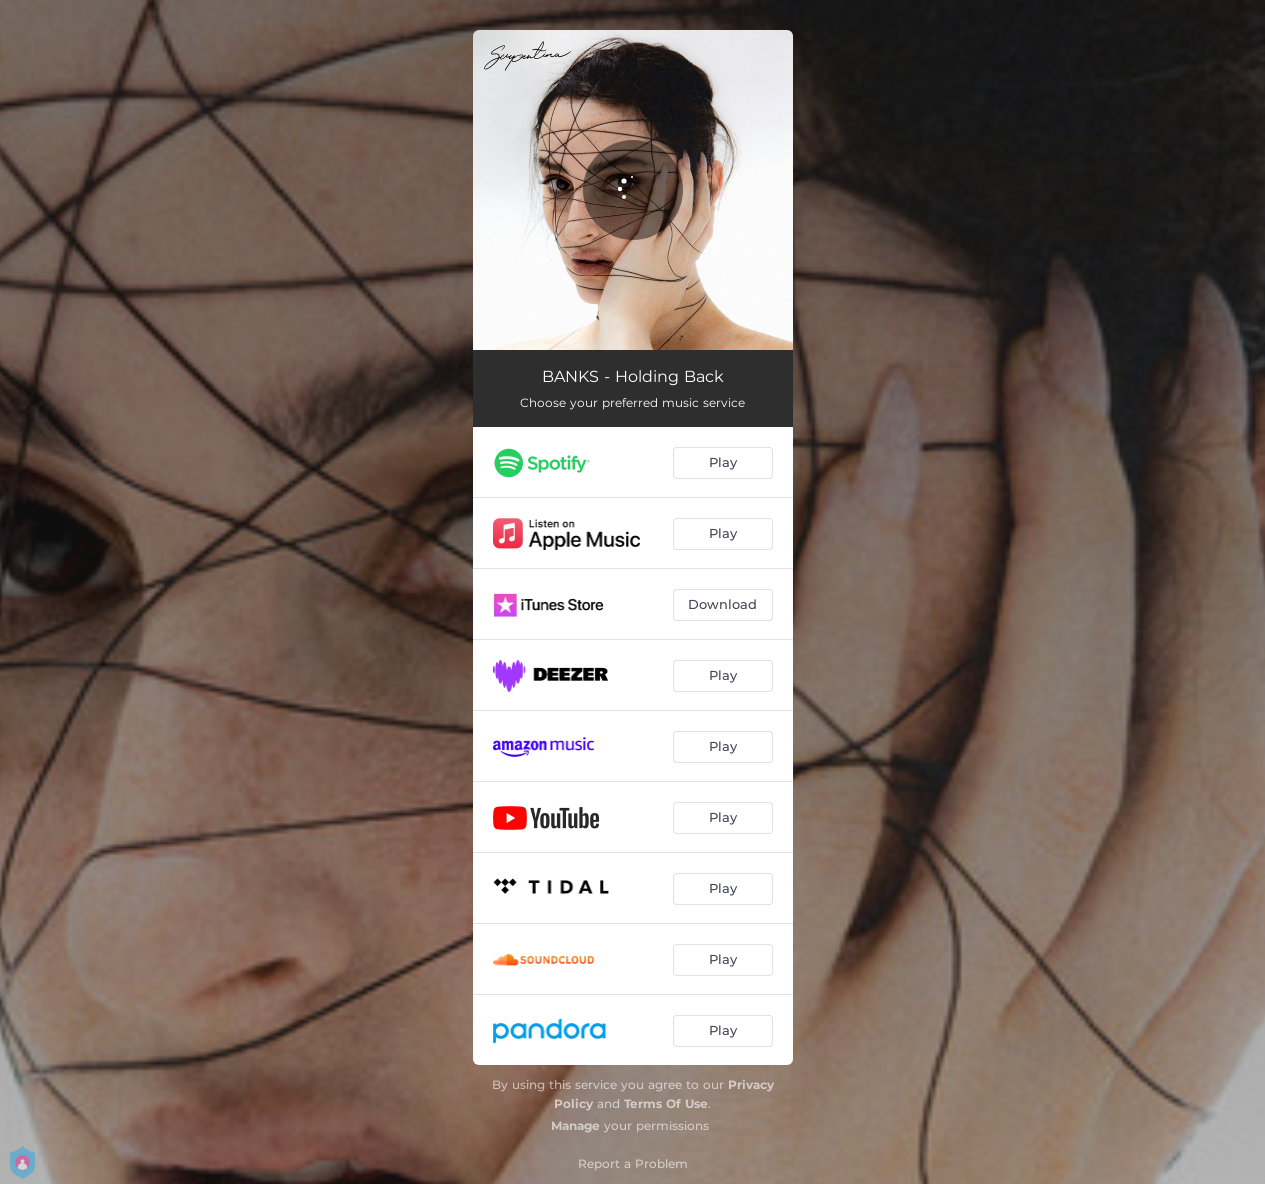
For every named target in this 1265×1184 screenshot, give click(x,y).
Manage (575, 1125)
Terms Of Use (666, 1103)
